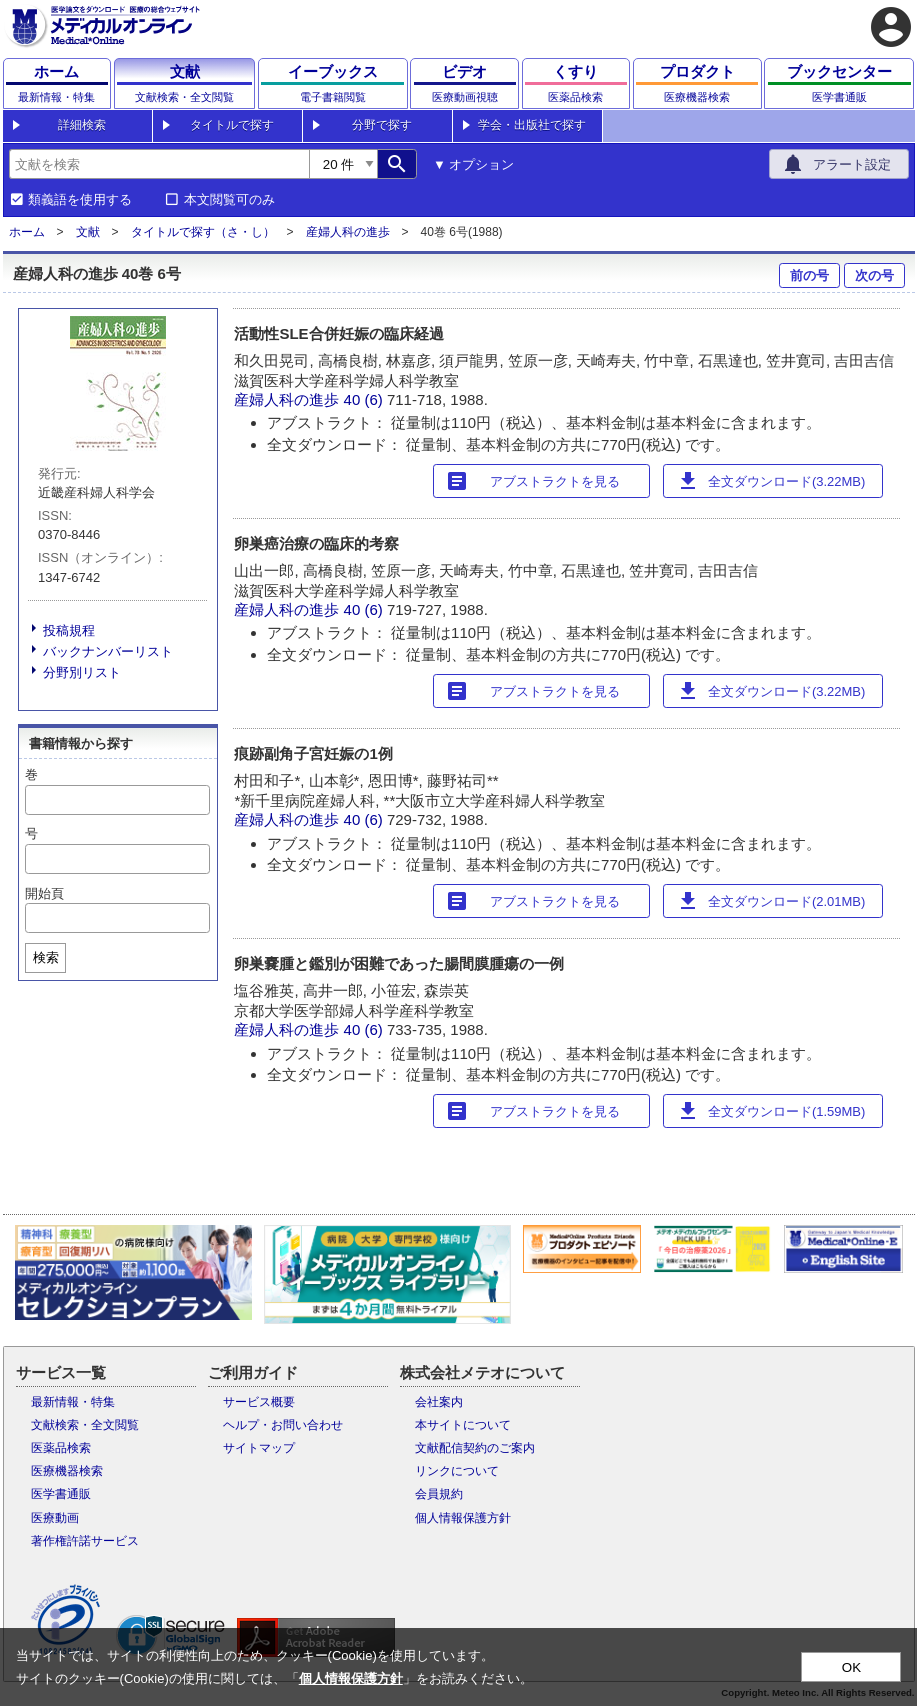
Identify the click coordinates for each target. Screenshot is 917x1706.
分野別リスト (82, 672)
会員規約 (439, 1494)
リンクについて (457, 1471)
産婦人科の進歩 (348, 232)
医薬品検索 (61, 1448)
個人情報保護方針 (463, 1518)
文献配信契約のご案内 (475, 1448)
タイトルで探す (232, 125)
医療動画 (55, 1518)
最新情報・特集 (73, 1402)
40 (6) (365, 399)
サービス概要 (259, 1402)
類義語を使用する (80, 200)
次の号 (874, 275)
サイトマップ (259, 1448)
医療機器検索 (67, 1471)
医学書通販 (61, 1494)
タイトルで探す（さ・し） (203, 232)
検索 (46, 957)
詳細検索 (82, 125)
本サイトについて (463, 1425)
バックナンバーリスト (108, 651)
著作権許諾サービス (85, 1541)
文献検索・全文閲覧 (85, 1425)
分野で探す (382, 125)
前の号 (809, 275)
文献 (88, 232)
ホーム (27, 232)
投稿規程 (69, 630)
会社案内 (439, 1402)
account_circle (891, 27)
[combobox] (159, 164)
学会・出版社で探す (532, 125)
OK (851, 1667)
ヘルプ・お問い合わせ (283, 1425)
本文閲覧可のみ (229, 200)
